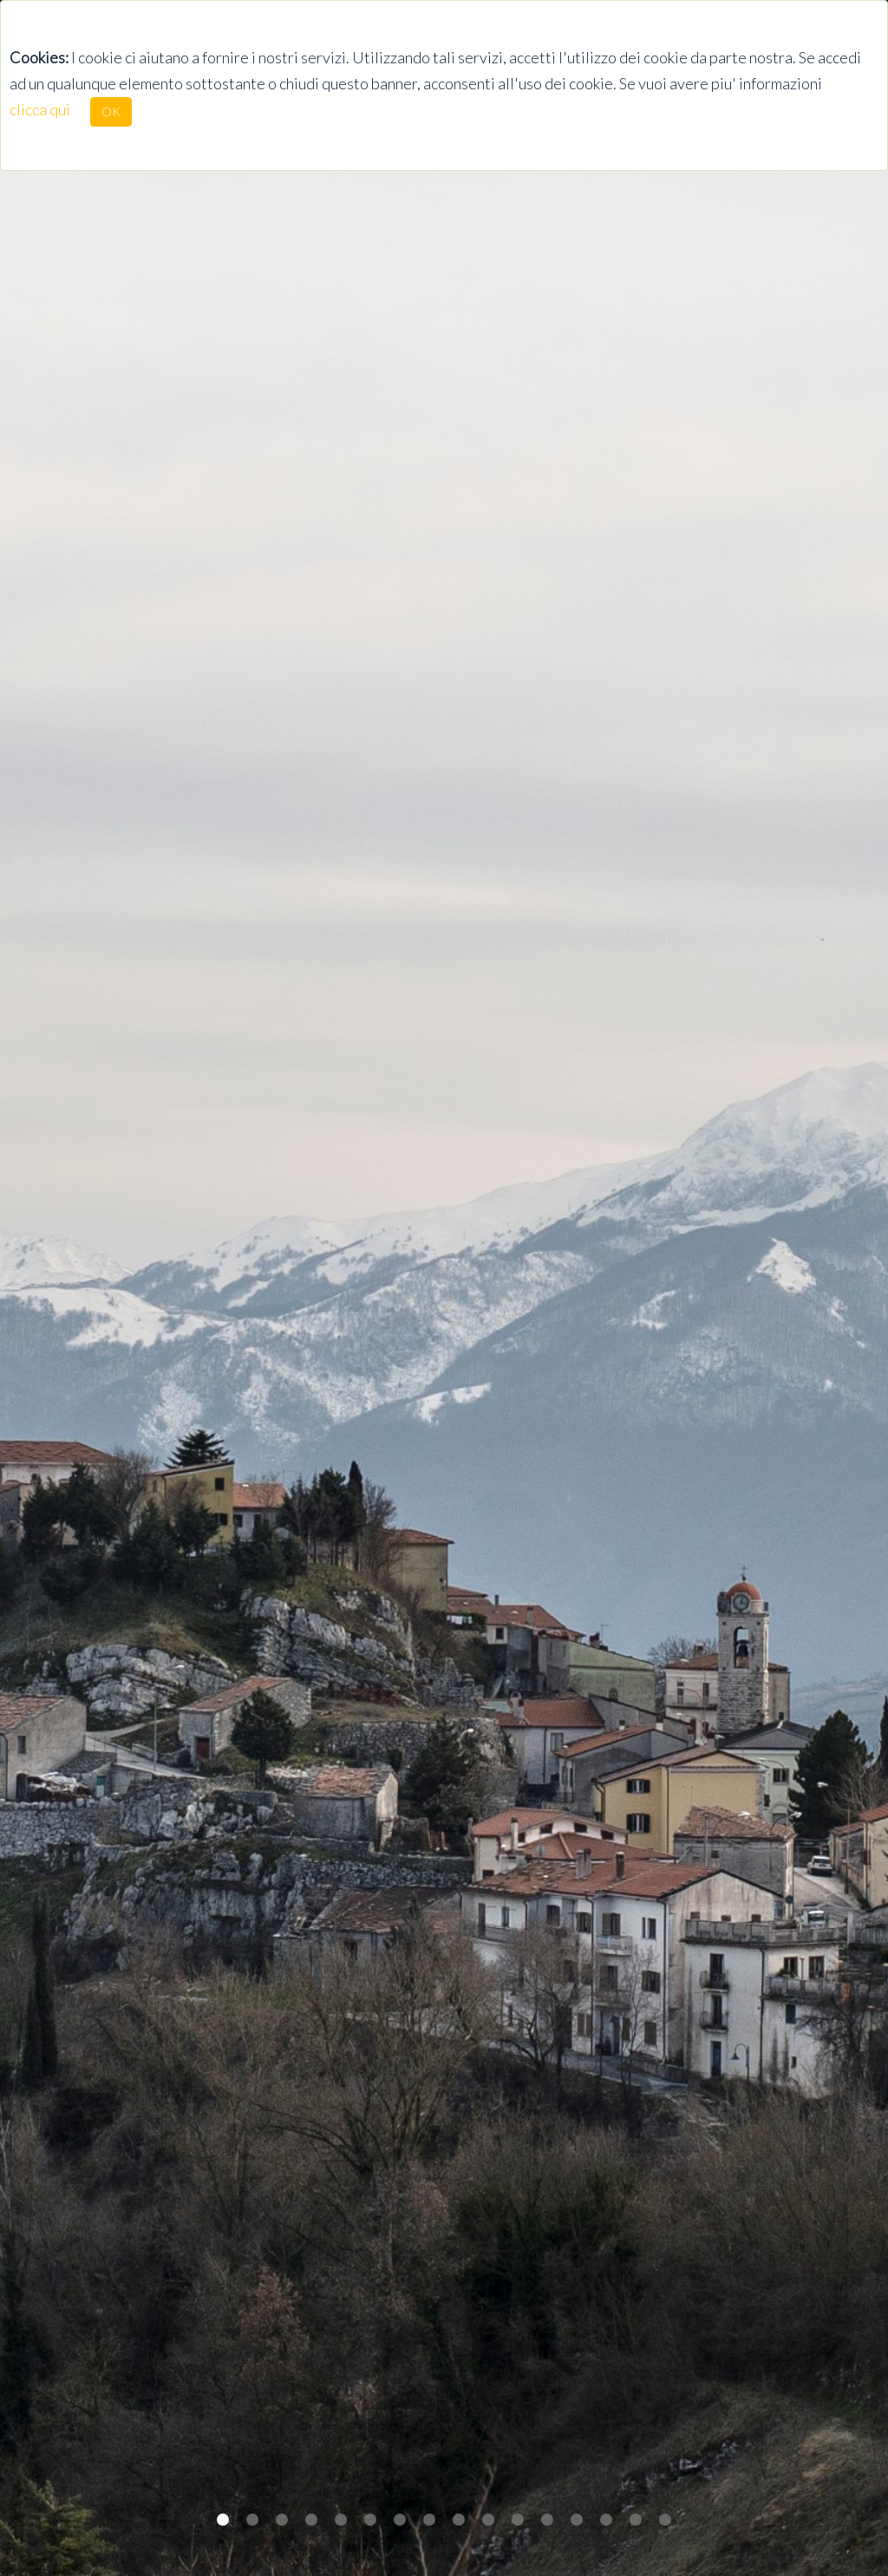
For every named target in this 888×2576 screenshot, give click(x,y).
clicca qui (40, 109)
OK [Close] (111, 111)
